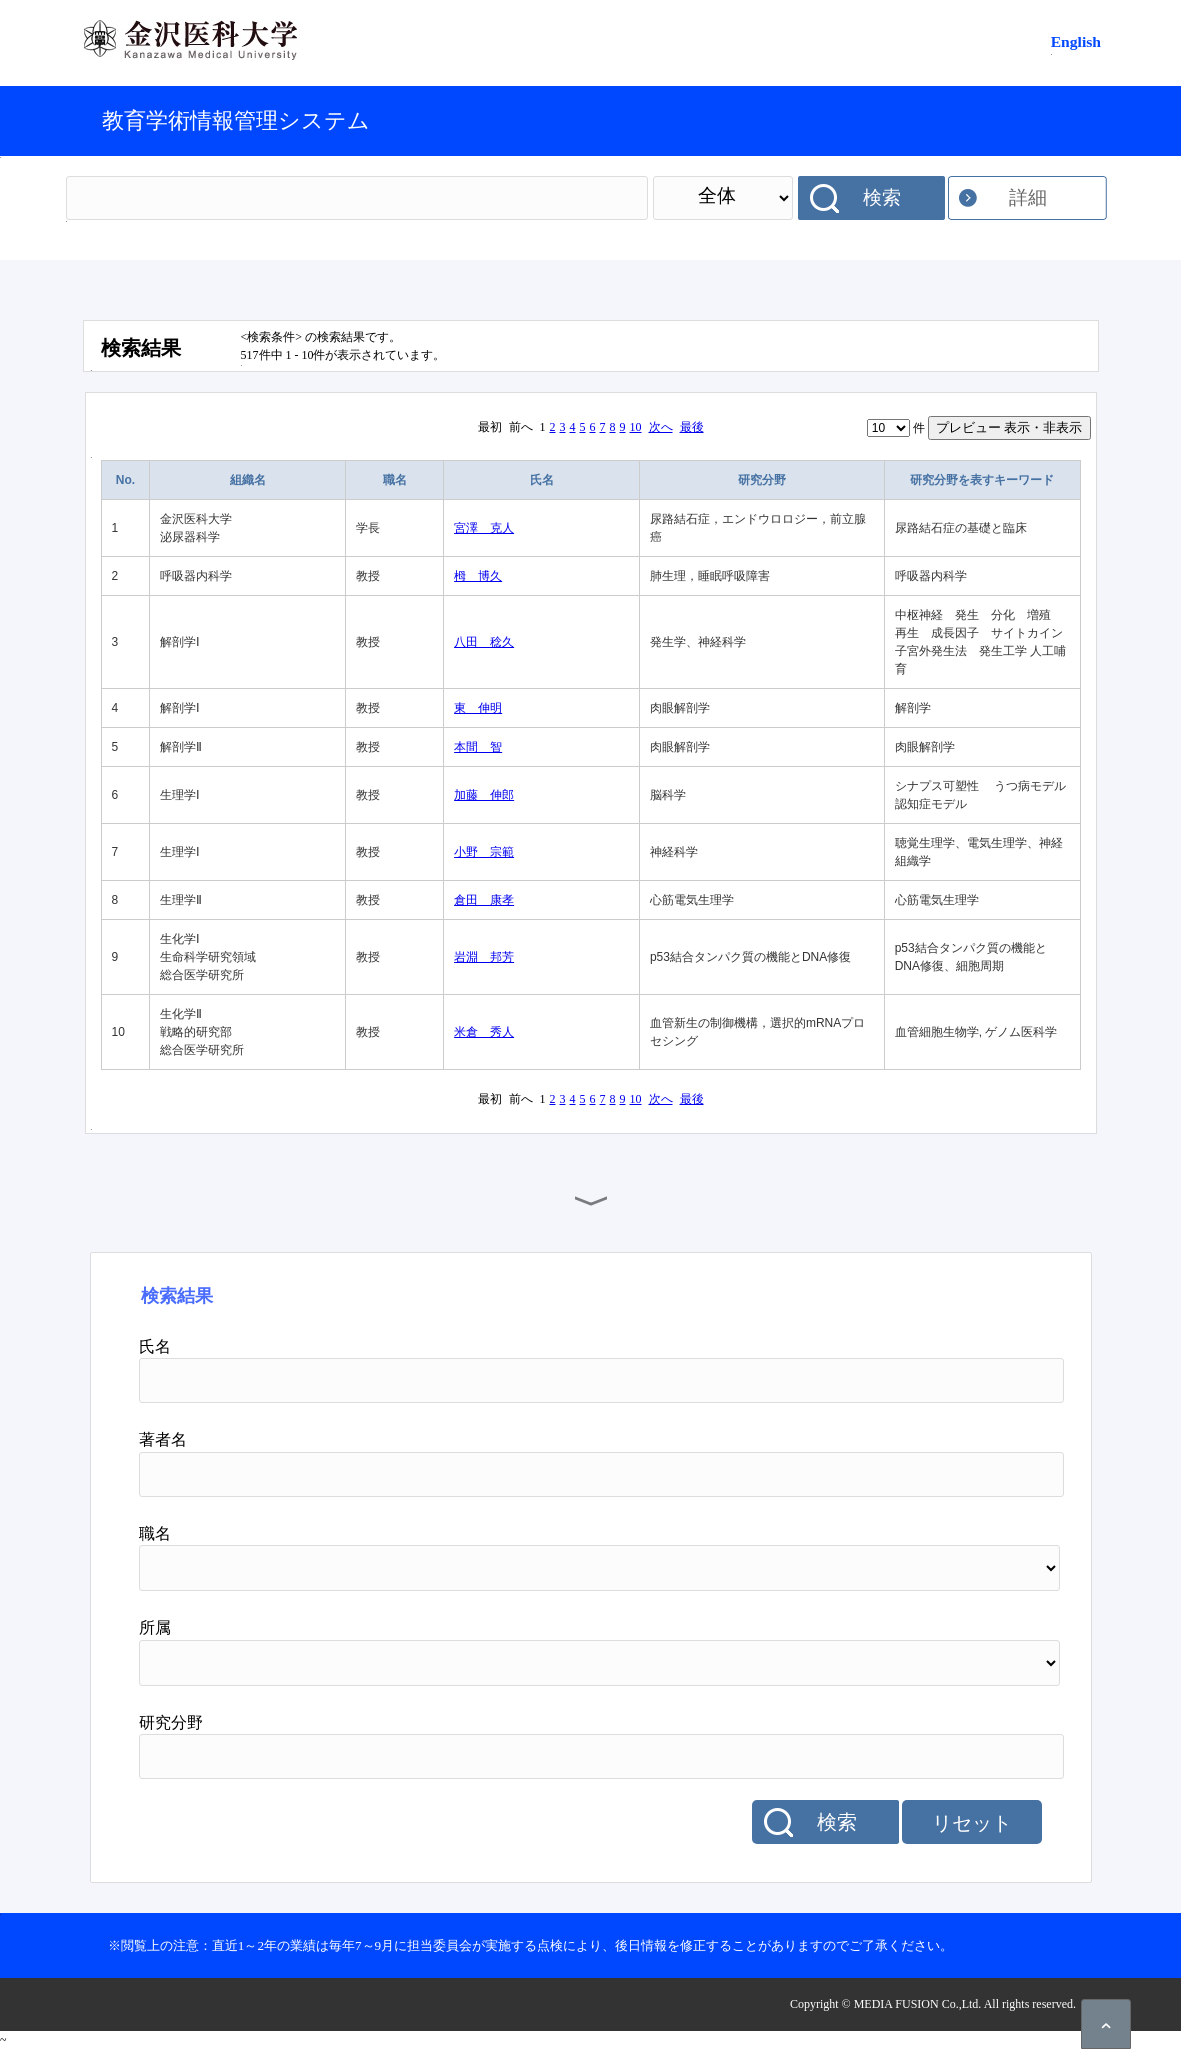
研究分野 (762, 480)
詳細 (1028, 197)
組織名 (248, 480)
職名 (395, 480)
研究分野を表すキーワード (982, 480)
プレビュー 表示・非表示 (1009, 427)
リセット (972, 1823)
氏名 (542, 480)
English (1076, 41)
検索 (882, 197)
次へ (661, 427)
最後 (692, 427)
